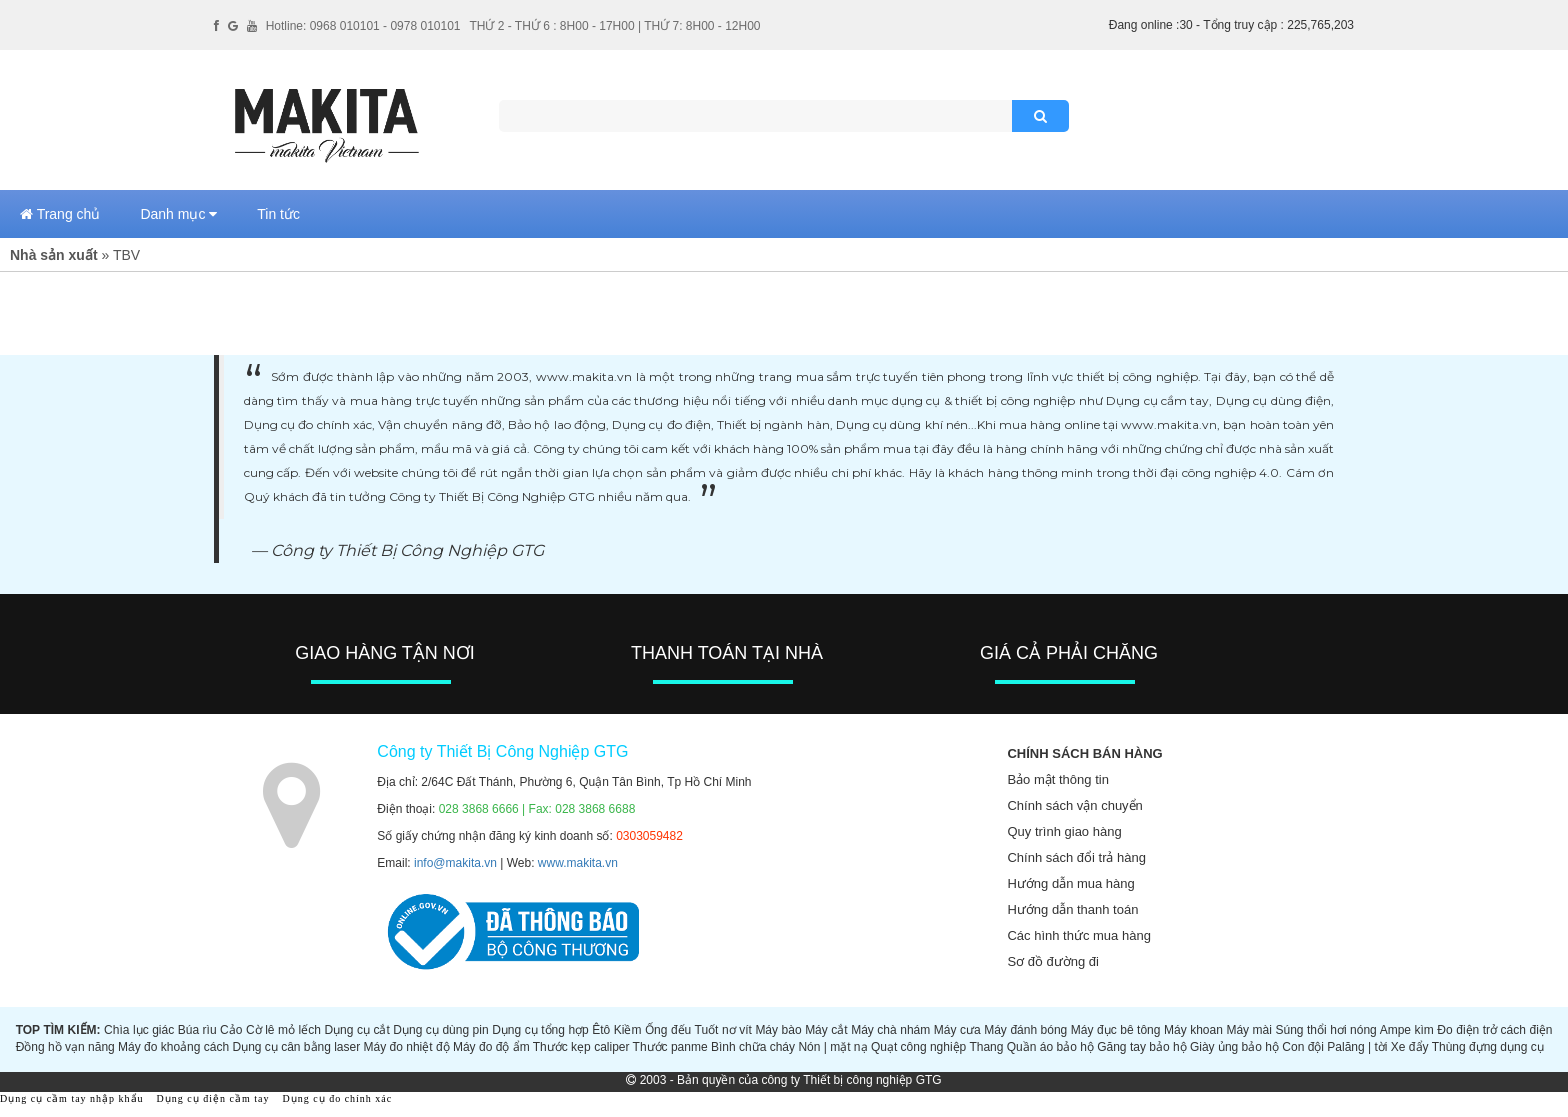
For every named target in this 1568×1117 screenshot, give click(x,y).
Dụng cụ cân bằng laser (296, 1047)
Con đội (1303, 1047)
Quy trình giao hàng (1064, 831)
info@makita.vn (455, 863)
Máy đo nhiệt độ (407, 1047)
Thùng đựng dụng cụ (1488, 1047)
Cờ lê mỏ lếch (283, 1030)
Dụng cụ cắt (356, 1030)
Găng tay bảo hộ (1141, 1047)
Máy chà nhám (890, 1030)
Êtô (601, 1030)
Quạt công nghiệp (918, 1047)
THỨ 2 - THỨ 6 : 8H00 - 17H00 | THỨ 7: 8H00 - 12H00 (614, 26)
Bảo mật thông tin (1057, 779)
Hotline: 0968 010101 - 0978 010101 (363, 26)
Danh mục (178, 214)
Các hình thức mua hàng (1078, 935)
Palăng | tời (1357, 1047)
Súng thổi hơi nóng (1325, 1030)
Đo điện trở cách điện (1494, 1030)
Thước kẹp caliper (581, 1047)
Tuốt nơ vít (723, 1030)
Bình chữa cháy (753, 1047)
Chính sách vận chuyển (1074, 805)
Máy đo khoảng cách (173, 1047)
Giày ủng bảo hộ (1234, 1047)
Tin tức (278, 214)
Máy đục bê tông (1116, 1030)
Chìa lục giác (139, 1030)
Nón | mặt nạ (832, 1047)
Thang (986, 1047)
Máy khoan (1193, 1030)
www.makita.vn (578, 863)
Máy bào (778, 1030)
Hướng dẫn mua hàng (1070, 883)
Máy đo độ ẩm (491, 1047)
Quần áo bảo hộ (1050, 1047)
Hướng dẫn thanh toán (1072, 909)
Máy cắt (826, 1030)
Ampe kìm (1407, 1030)
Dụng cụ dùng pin (440, 1030)
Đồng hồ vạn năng (65, 1047)
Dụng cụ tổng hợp (540, 1030)
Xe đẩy (1410, 1047)
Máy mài (1249, 1030)
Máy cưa (957, 1030)
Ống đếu (668, 1030)
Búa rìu (197, 1030)
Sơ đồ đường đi (1053, 961)
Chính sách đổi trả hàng (1076, 857)
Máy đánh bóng (1025, 1030)
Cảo (231, 1030)
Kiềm (628, 1030)
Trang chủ (60, 214)
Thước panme (670, 1047)
